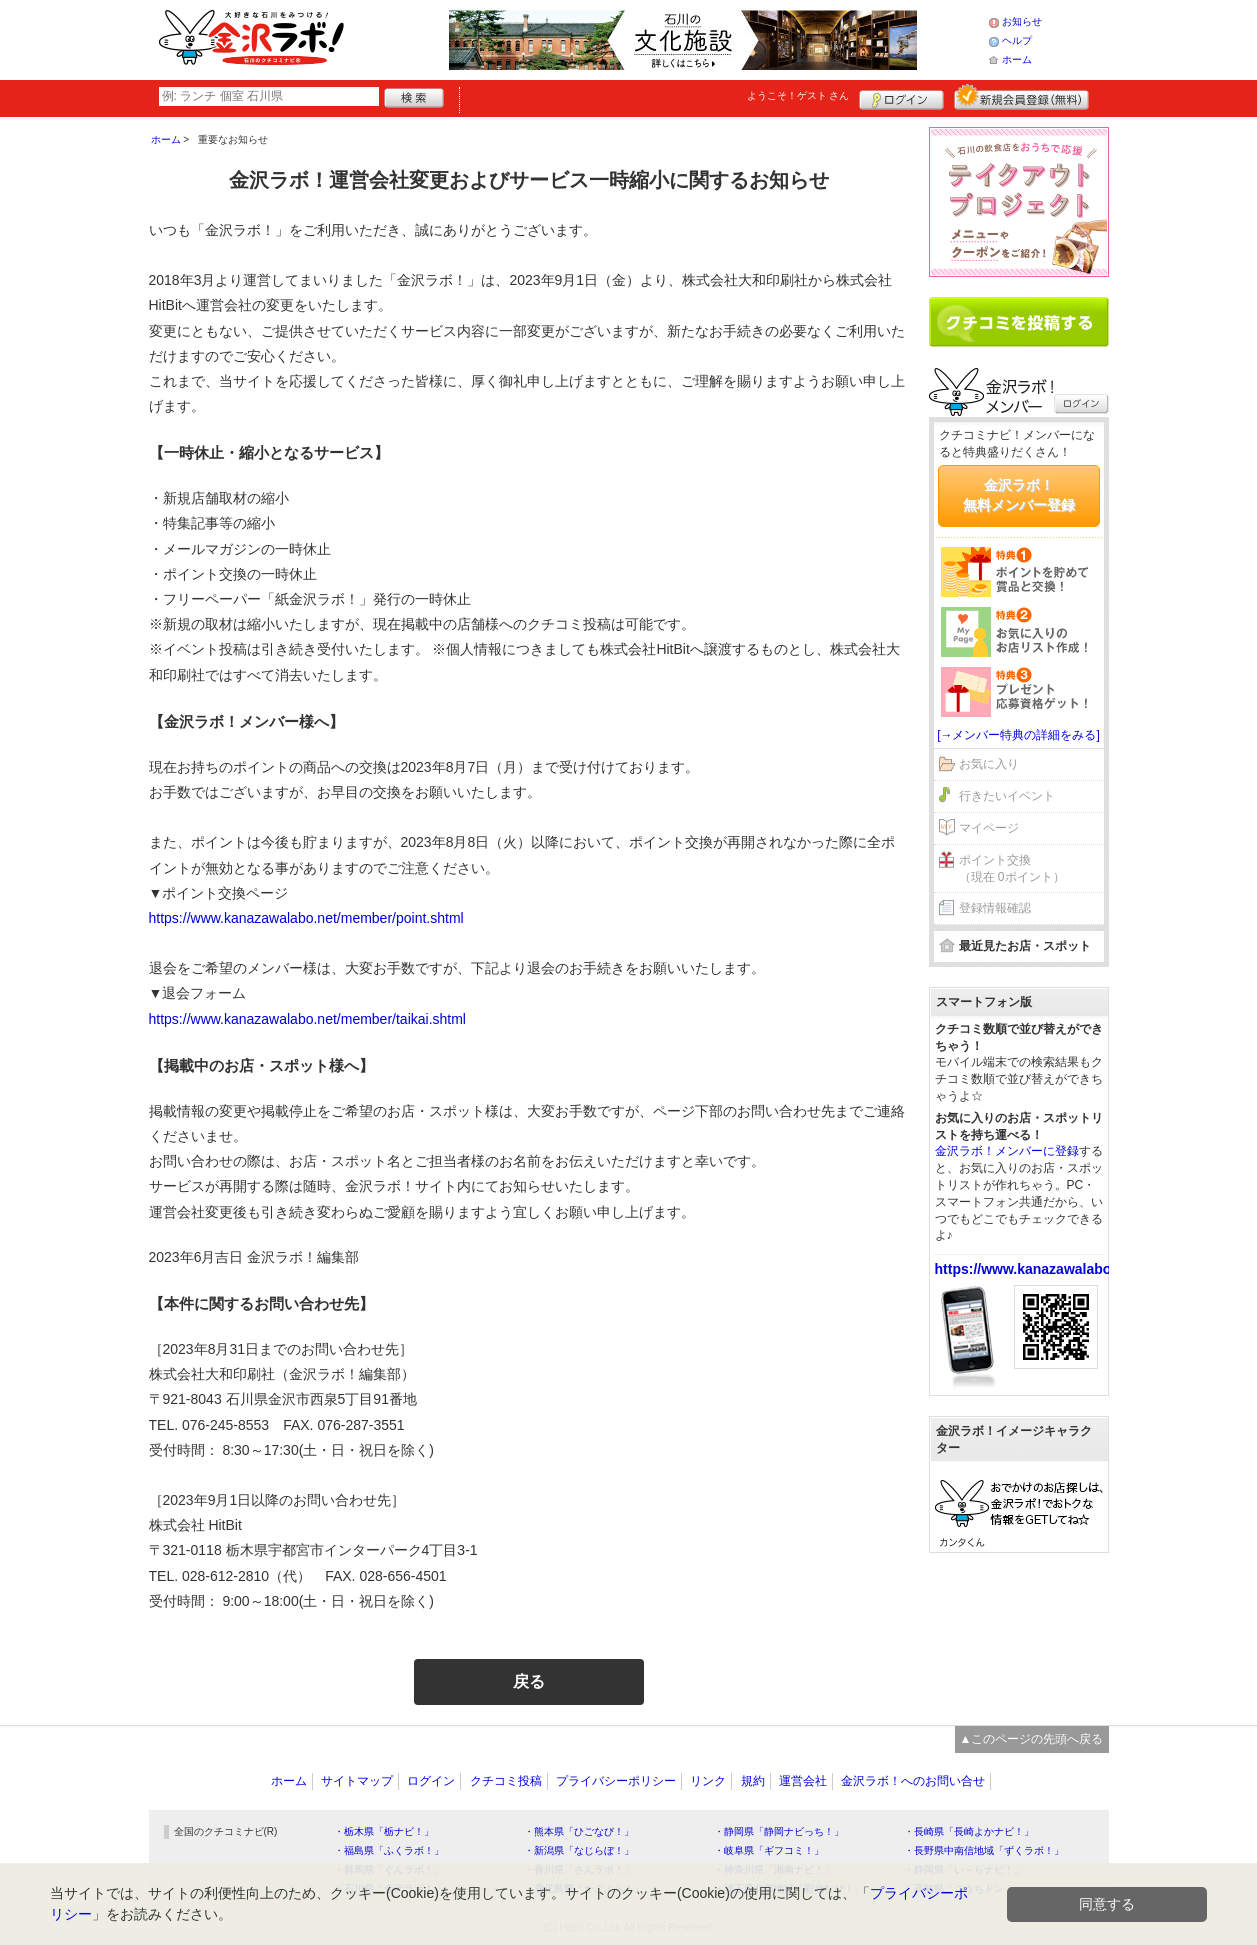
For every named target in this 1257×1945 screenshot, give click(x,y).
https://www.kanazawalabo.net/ (1038, 1269)
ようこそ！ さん (798, 95)
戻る (529, 1681)
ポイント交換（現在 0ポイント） (1012, 868)
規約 (753, 1781)
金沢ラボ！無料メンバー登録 (1019, 495)
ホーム (1017, 59)
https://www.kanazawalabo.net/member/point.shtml (306, 918)
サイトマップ (357, 1781)
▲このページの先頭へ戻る (1032, 1739)
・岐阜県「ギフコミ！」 (769, 1850)
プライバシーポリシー (616, 1781)
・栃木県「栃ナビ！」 (384, 1831)
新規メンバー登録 (1021, 97)
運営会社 (803, 1781)
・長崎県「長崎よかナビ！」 (969, 1831)
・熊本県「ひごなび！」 (579, 1831)
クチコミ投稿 (506, 1781)
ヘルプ (1017, 40)
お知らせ (1022, 21)
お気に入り (989, 764)
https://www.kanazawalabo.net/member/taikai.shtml (307, 1019)
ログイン (901, 97)
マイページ (989, 828)
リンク (708, 1781)
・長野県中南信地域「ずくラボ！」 (984, 1850)
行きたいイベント (1007, 796)
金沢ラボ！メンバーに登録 (1007, 1151)
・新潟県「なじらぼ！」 (579, 1850)
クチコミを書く (1019, 322)
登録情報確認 (995, 908)
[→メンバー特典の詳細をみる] (1018, 735)
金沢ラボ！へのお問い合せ (913, 1781)
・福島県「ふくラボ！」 (389, 1850)
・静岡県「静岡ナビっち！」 (779, 1831)
